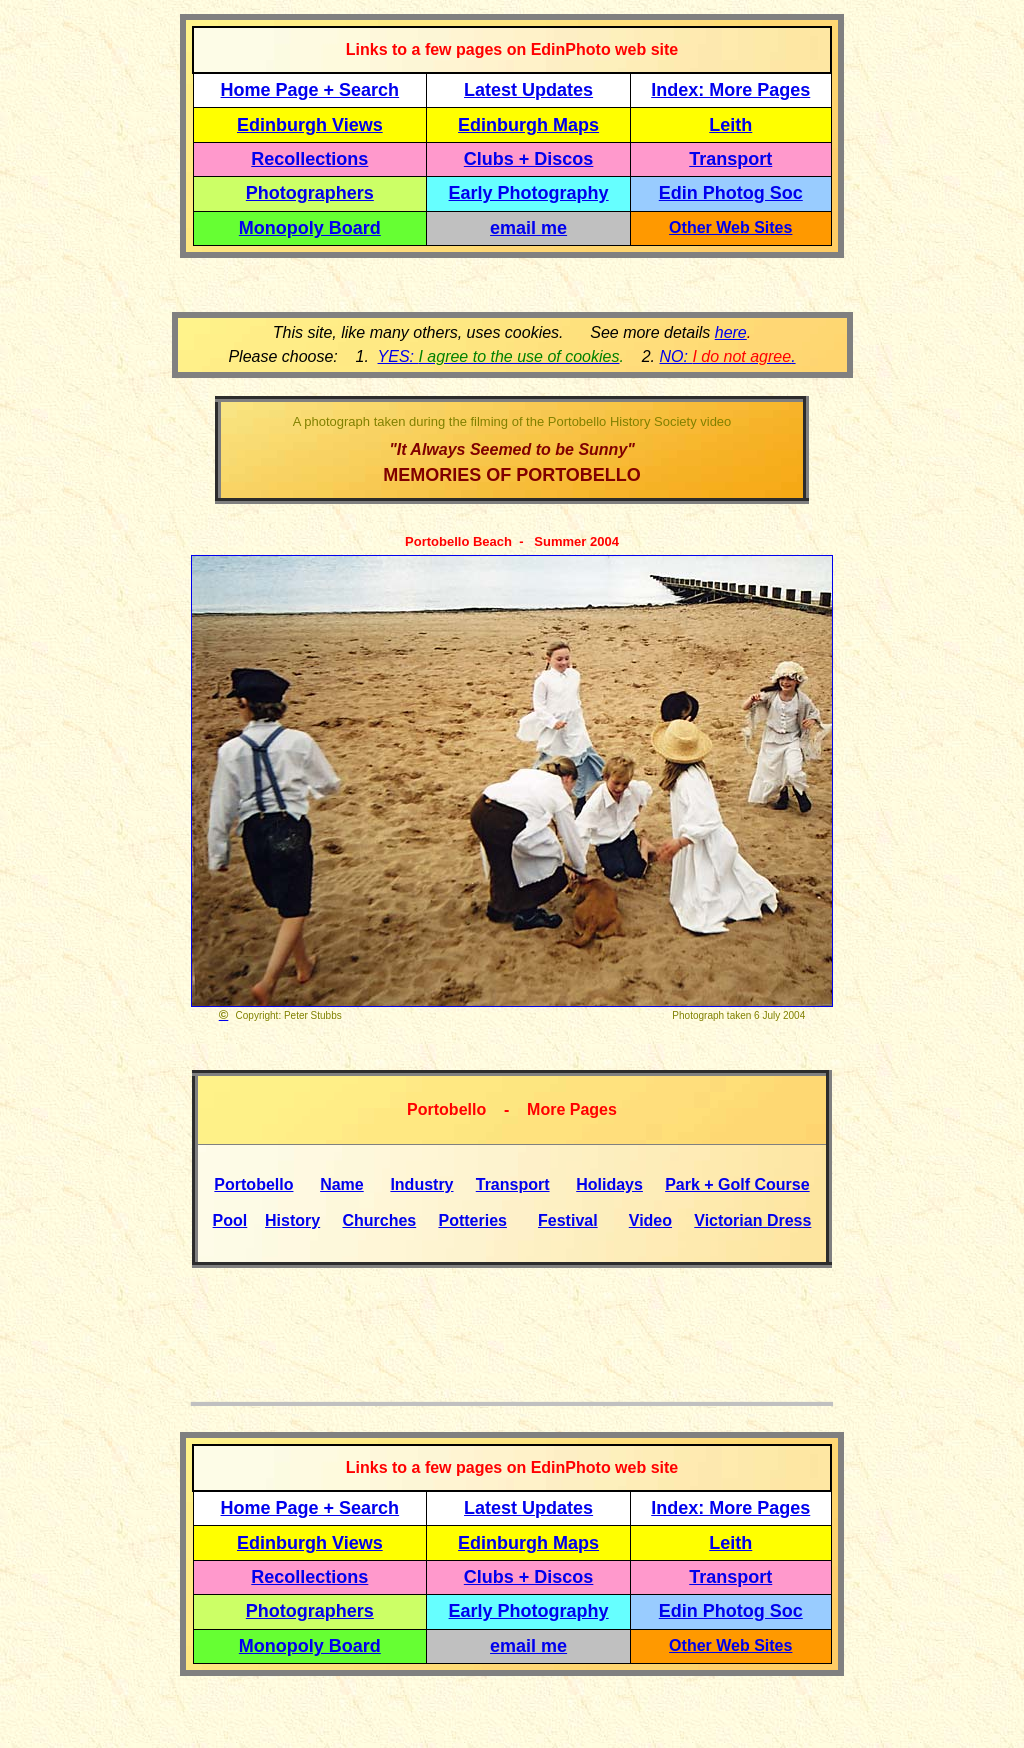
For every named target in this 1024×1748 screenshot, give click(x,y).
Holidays (609, 1184)
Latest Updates (528, 90)
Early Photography (529, 193)
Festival (568, 1220)
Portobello (253, 1184)
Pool (230, 1220)
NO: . (727, 356)
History (292, 1220)
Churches (379, 1220)
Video (650, 1220)
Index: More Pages (730, 90)
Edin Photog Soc (731, 193)
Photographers (310, 193)
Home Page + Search (310, 90)
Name (342, 1184)
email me (528, 228)
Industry (421, 1184)
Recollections (309, 159)
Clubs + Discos (529, 159)
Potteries (472, 1220)
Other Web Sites (730, 227)
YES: (499, 356)
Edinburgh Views (310, 125)
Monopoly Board (310, 228)
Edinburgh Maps (528, 125)
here (731, 332)
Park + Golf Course (737, 1184)
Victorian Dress (752, 1220)
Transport (730, 159)
